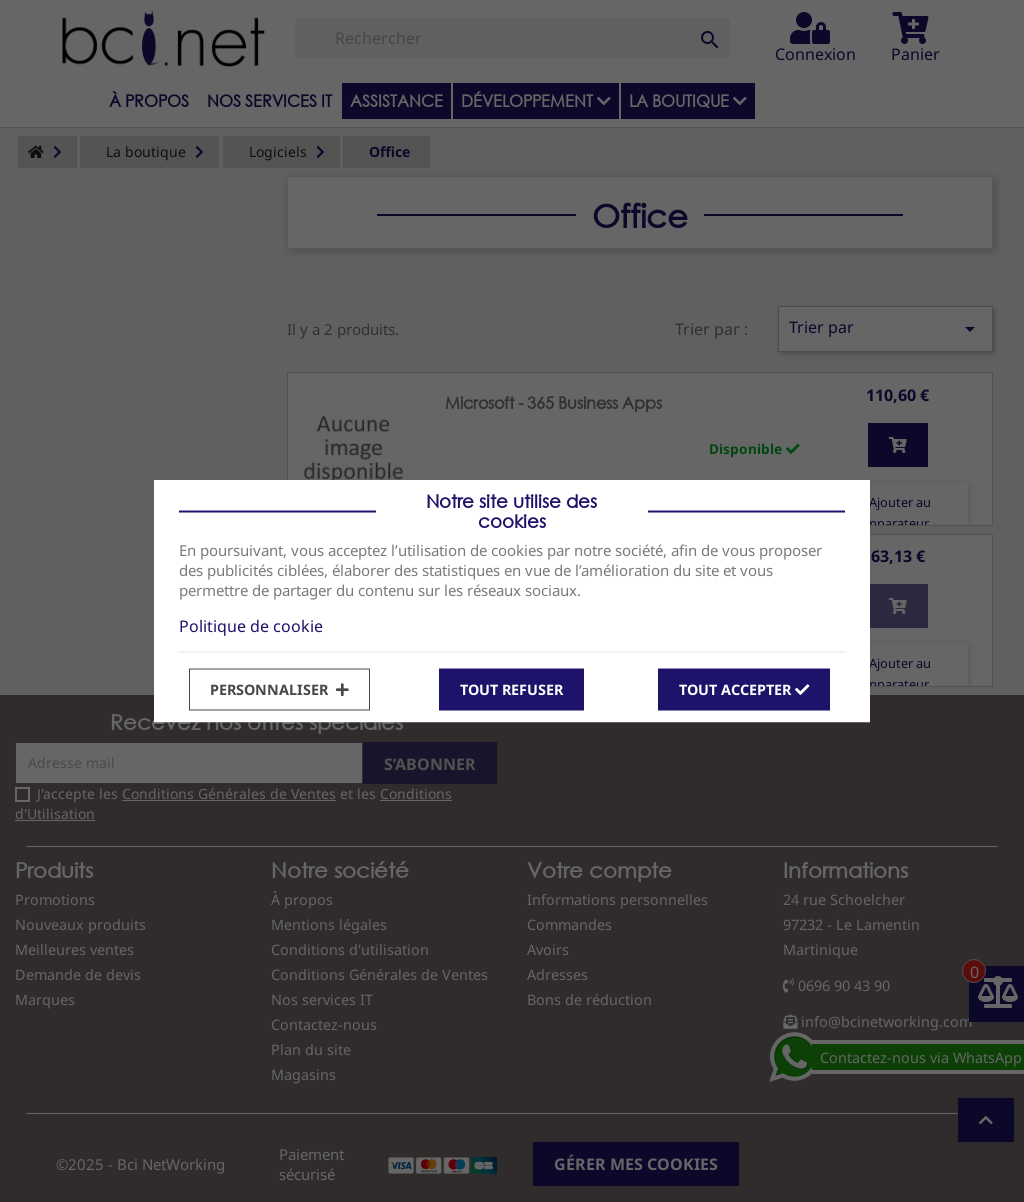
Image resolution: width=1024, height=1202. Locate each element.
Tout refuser (511, 688)
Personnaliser (279, 688)
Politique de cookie (251, 625)
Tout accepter (744, 688)
